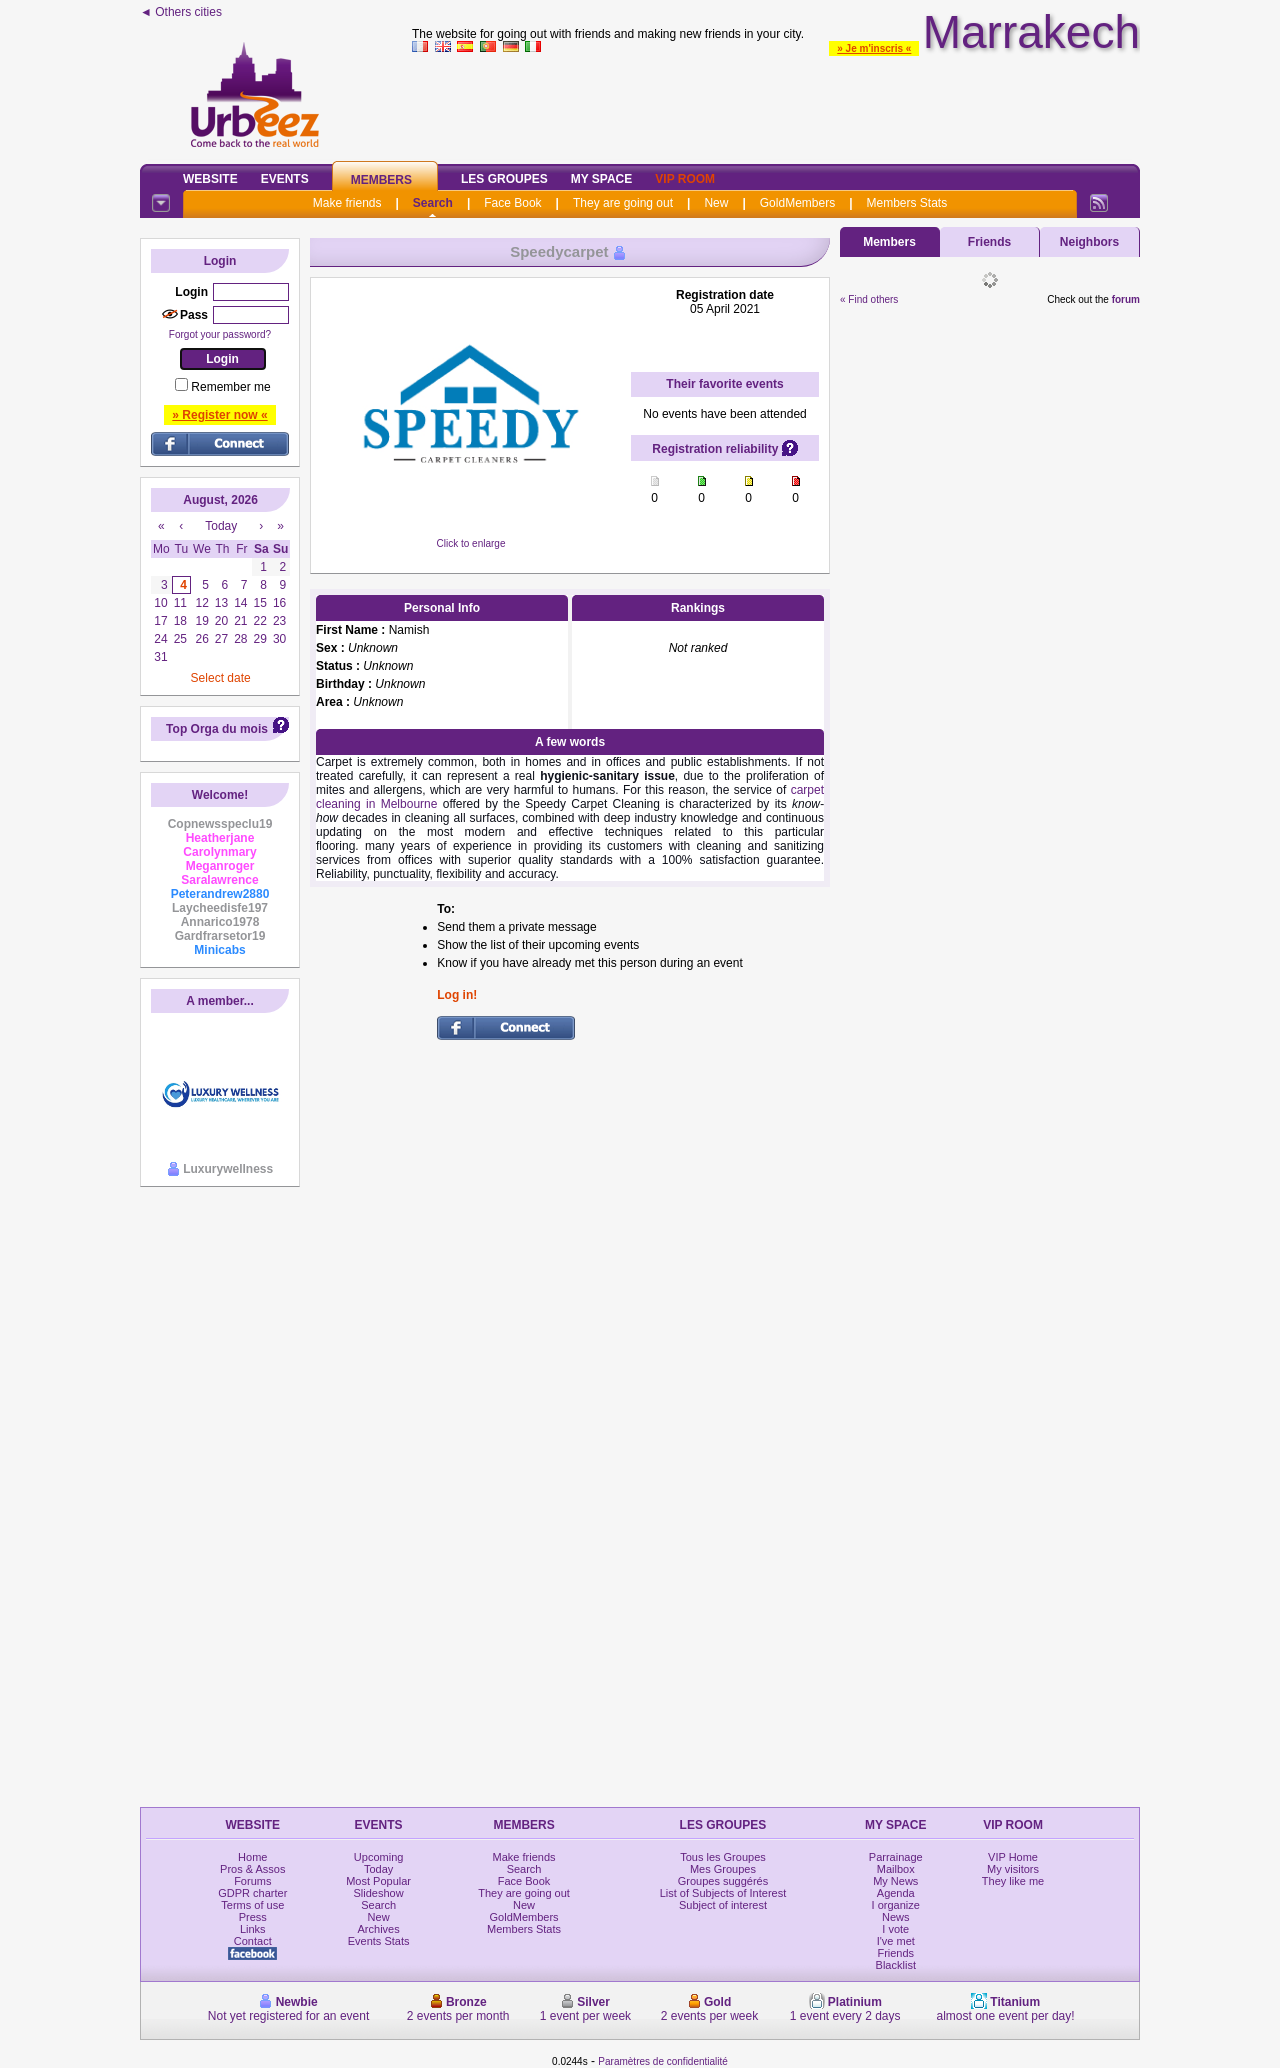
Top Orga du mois (217, 729)
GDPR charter (252, 1893)
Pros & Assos (252, 1869)
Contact (253, 1941)
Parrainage (896, 1857)
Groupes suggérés (723, 1881)
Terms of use (252, 1905)
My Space (602, 179)
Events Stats (379, 1941)
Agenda (896, 1893)
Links (253, 1929)
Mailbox (896, 1869)
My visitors (1013, 1869)
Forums (252, 1881)
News (896, 1917)
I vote (895, 1929)
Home (252, 1857)
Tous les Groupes (723, 1857)
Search (433, 203)
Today (378, 1869)
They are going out (623, 203)
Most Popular (378, 1881)
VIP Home (1013, 1857)
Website (210, 179)
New (716, 203)
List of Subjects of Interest (723, 1893)
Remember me (230, 387)
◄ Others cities (181, 12)
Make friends (347, 203)
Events (285, 179)
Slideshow (379, 1893)
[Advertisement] (776, 104)
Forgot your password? (220, 334)
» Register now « (219, 415)
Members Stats (907, 203)
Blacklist (896, 1965)
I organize (896, 1905)
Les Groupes (504, 179)
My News (895, 1881)
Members (381, 180)
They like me (1013, 1881)
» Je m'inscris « (874, 48)
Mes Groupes (723, 1869)
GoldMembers (797, 203)
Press (253, 1917)
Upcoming (379, 1857)
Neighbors (1089, 242)
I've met (896, 1941)
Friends (989, 242)
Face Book (512, 203)
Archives (379, 1929)
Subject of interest (723, 1905)
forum (1126, 299)
